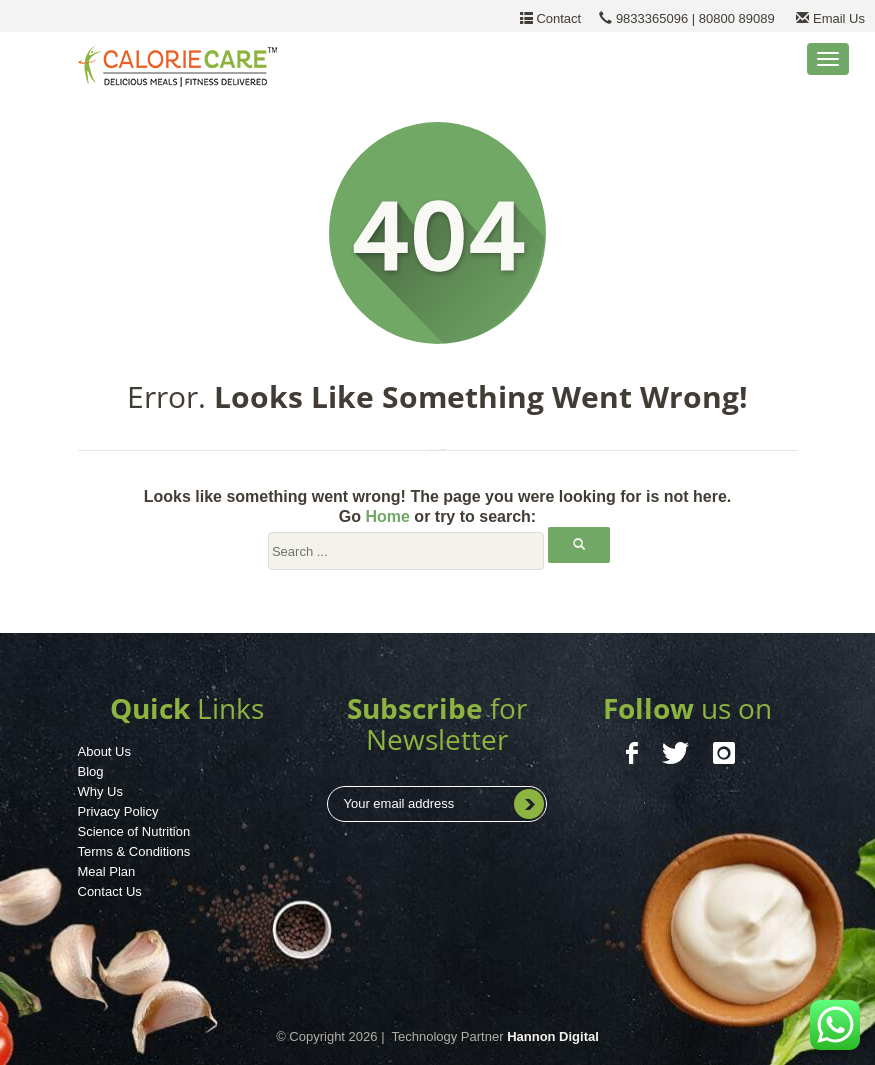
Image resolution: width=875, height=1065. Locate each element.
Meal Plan (107, 871)
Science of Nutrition (134, 831)
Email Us (823, 18)
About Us (104, 751)
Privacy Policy (118, 811)
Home (387, 516)
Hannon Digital (553, 1036)
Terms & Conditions (134, 851)
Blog (91, 771)
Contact (557, 18)
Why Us (101, 791)
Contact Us (110, 891)
